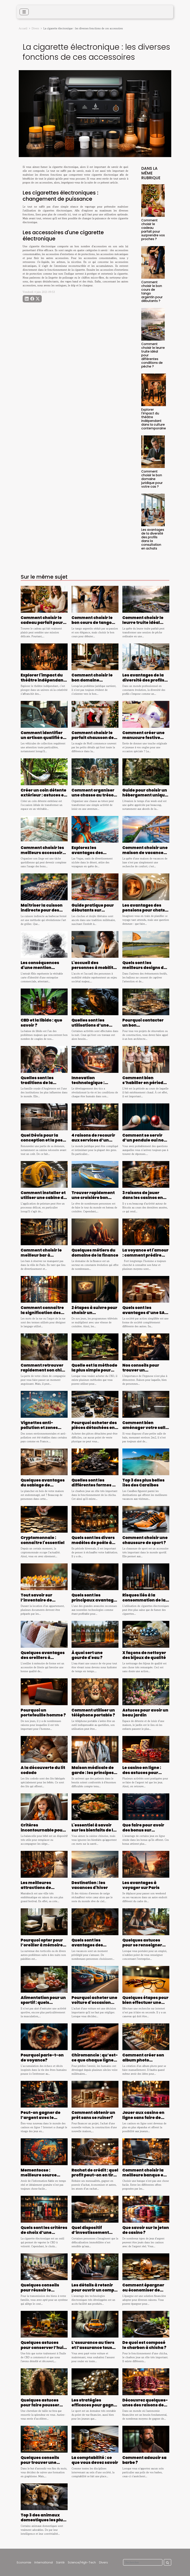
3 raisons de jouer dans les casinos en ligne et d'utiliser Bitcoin (142, 1200)
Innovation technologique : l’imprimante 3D (89, 1082)
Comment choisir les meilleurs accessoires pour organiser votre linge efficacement (44, 855)
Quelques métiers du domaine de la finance (95, 1252)
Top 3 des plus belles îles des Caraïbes (143, 1482)
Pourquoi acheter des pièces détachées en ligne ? (94, 1427)
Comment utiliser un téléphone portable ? (93, 1712)
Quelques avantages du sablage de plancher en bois (43, 1485)
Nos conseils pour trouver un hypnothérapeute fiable (141, 1373)
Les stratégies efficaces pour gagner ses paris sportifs (95, 2405)
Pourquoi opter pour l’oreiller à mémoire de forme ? (42, 1945)
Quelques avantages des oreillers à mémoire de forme (43, 1657)
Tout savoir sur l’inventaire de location (36, 1600)
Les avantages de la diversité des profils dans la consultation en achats (152, 539)
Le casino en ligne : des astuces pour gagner (141, 1772)
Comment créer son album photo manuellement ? (143, 2060)
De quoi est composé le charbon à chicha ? (144, 2345)
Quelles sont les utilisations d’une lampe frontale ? (90, 1025)
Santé (60, 2562)
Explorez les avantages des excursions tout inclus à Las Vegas (95, 855)
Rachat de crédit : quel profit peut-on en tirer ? (95, 2175)
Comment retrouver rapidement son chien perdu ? (44, 1370)
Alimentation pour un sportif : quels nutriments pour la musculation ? (43, 2005)
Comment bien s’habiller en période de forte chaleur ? (144, 1082)
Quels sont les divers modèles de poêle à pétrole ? (93, 1542)
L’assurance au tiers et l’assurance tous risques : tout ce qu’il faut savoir (93, 2350)
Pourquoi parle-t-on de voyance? (42, 2057)
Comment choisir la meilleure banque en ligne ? (144, 2175)
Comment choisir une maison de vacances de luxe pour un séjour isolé (145, 855)
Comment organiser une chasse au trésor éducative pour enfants (94, 797)
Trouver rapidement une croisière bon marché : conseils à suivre (93, 1200)
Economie (24, 2562)
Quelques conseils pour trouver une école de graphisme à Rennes (43, 2465)
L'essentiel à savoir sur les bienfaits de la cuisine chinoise (94, 1830)
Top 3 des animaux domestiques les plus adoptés (43, 2520)
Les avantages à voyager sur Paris (141, 1885)
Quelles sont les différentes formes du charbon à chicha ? (95, 1485)
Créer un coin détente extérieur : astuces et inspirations (43, 795)
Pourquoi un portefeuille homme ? (43, 1712)
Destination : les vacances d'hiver (90, 1885)
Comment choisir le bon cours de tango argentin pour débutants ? (152, 291)
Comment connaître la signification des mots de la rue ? (42, 1312)
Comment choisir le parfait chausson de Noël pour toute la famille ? (93, 740)
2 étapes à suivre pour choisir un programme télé (94, 1312)
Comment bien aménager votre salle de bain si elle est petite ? (145, 1430)
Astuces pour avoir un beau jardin (145, 1712)
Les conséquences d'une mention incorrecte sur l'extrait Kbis (40, 970)
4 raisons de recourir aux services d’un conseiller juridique (93, 1140)
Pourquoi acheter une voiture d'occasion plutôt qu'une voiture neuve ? (94, 2005)
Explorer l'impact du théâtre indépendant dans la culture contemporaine (153, 419)
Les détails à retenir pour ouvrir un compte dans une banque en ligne (95, 2292)
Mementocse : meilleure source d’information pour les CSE (41, 2177)
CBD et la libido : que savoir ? (41, 1022)
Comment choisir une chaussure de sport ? (145, 1540)
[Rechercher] (142, 2562)
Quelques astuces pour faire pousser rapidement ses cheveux (40, 2407)
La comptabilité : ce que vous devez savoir (95, 2460)
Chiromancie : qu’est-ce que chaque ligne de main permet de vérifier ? (95, 2062)
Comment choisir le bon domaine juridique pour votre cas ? (152, 479)
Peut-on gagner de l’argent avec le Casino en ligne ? (40, 2117)
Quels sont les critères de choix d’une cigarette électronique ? (44, 2235)
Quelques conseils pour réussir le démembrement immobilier (40, 2292)
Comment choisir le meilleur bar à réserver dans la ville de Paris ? (43, 1257)
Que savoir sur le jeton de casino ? (145, 2230)
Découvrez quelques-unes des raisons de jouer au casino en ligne (145, 2407)
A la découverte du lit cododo (43, 1770)
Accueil (23, 28)
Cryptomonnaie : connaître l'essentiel (43, 1540)
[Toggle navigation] (24, 12)
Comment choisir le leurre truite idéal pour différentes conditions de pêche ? (145, 625)
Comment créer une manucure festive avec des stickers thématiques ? (143, 740)
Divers (35, 28)
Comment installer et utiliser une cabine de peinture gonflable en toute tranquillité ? (43, 1200)
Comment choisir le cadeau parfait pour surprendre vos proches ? (153, 229)
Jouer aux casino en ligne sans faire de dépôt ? (143, 2117)
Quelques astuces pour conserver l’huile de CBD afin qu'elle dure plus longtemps (44, 2350)
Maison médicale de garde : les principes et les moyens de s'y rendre (93, 1775)
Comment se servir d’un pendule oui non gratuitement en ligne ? (144, 1143)
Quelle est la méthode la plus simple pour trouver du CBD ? (94, 1370)
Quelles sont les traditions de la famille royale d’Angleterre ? (37, 1085)
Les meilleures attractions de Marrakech (36, 1887)
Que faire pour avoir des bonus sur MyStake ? (143, 1830)
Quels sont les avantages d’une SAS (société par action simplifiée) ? (144, 1315)
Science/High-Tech (82, 2562)
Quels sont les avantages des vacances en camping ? (95, 1947)
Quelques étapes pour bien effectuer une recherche (145, 2002)
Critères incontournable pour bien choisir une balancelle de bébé (42, 1832)
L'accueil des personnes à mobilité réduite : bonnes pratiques (94, 970)
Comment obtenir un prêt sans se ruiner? (93, 2115)
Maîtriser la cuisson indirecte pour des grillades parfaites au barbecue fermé (43, 913)
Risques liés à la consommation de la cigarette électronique (144, 1602)
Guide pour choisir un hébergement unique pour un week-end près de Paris (144, 797)
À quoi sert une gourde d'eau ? (87, 1655)
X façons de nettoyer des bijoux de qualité (144, 1655)
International (43, 2562)
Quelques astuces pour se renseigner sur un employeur (142, 1945)
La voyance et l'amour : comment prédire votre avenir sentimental (145, 1257)
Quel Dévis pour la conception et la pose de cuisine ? (43, 1140)
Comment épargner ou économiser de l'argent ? (143, 2290)
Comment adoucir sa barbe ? (144, 2460)
